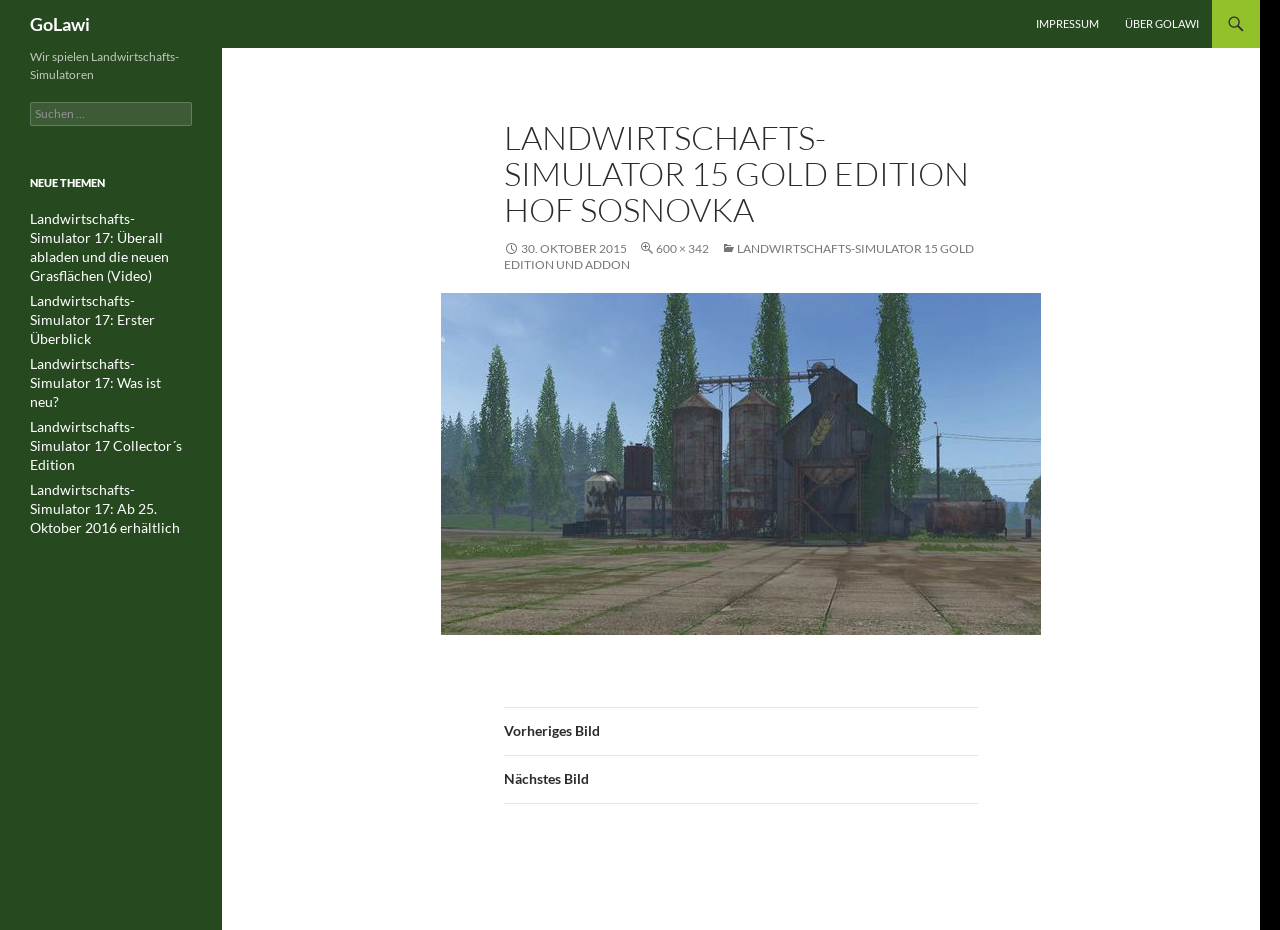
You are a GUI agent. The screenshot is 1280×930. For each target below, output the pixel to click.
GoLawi (60, 24)
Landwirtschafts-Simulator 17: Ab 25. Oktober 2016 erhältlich (109, 422)
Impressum (1067, 23)
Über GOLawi (1162, 23)
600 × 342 (682, 248)
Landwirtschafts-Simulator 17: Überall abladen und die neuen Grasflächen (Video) (109, 236)
